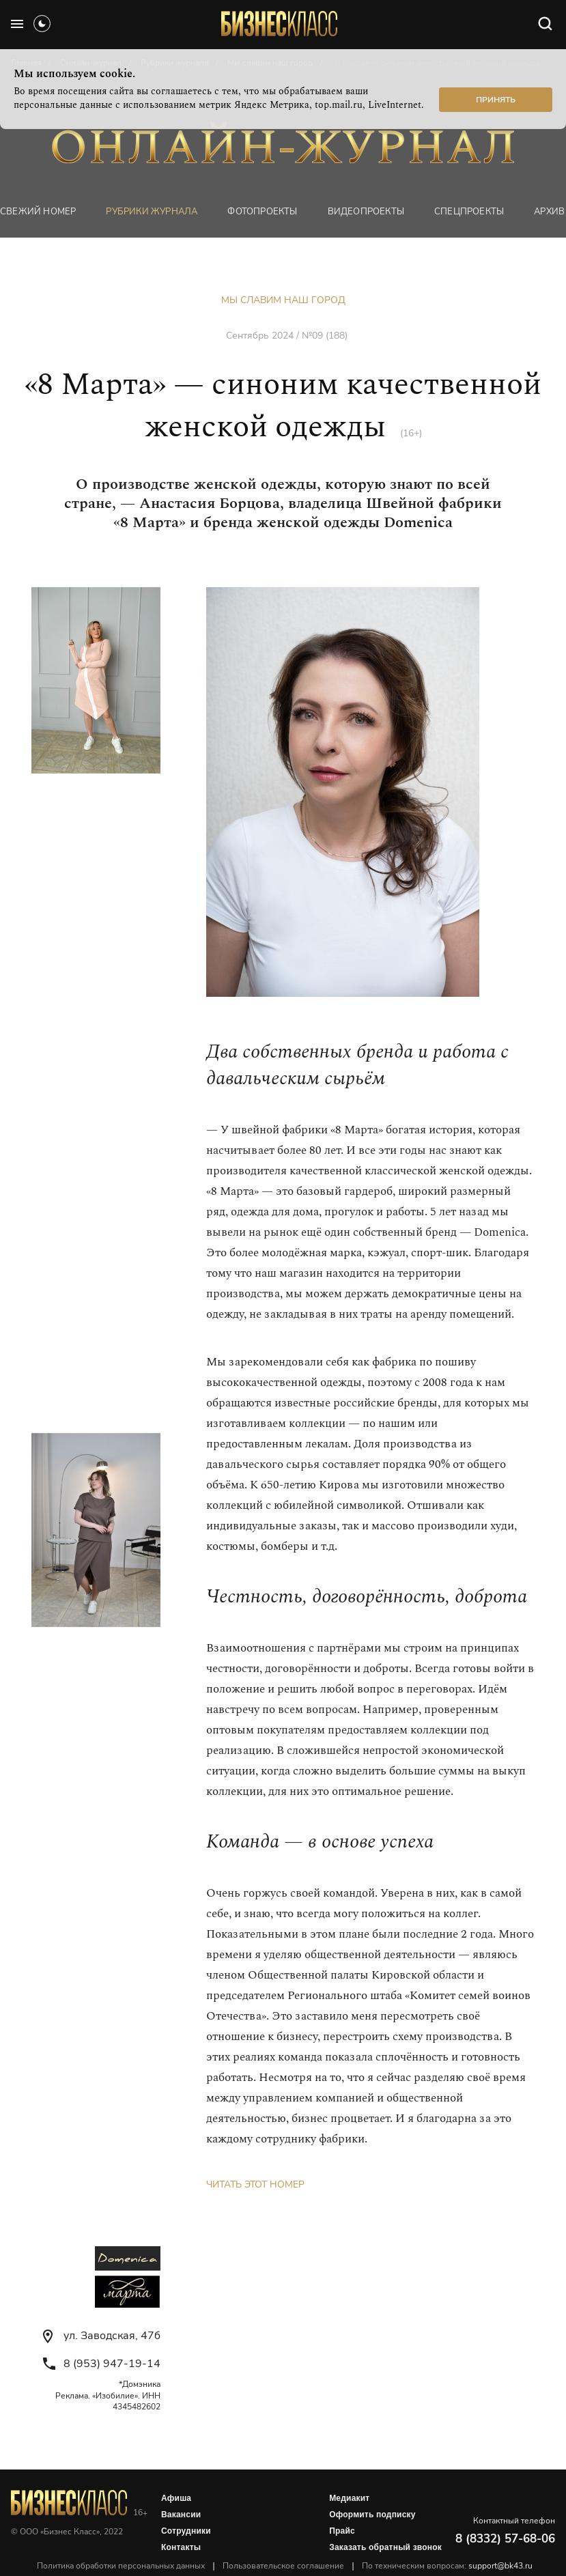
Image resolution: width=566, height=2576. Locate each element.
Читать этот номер (255, 2184)
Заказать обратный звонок (385, 2547)
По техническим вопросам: (447, 2565)
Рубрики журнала (151, 212)
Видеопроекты (366, 212)
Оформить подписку (372, 2514)
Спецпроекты (469, 212)
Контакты (181, 2547)
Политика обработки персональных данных (121, 2565)
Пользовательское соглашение (283, 2565)
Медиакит (349, 2498)
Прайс (342, 2531)
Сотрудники (186, 2531)
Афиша (176, 2498)
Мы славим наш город (283, 300)
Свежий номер (38, 212)
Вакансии (181, 2514)
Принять (495, 99)
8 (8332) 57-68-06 (505, 2539)
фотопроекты (262, 212)
